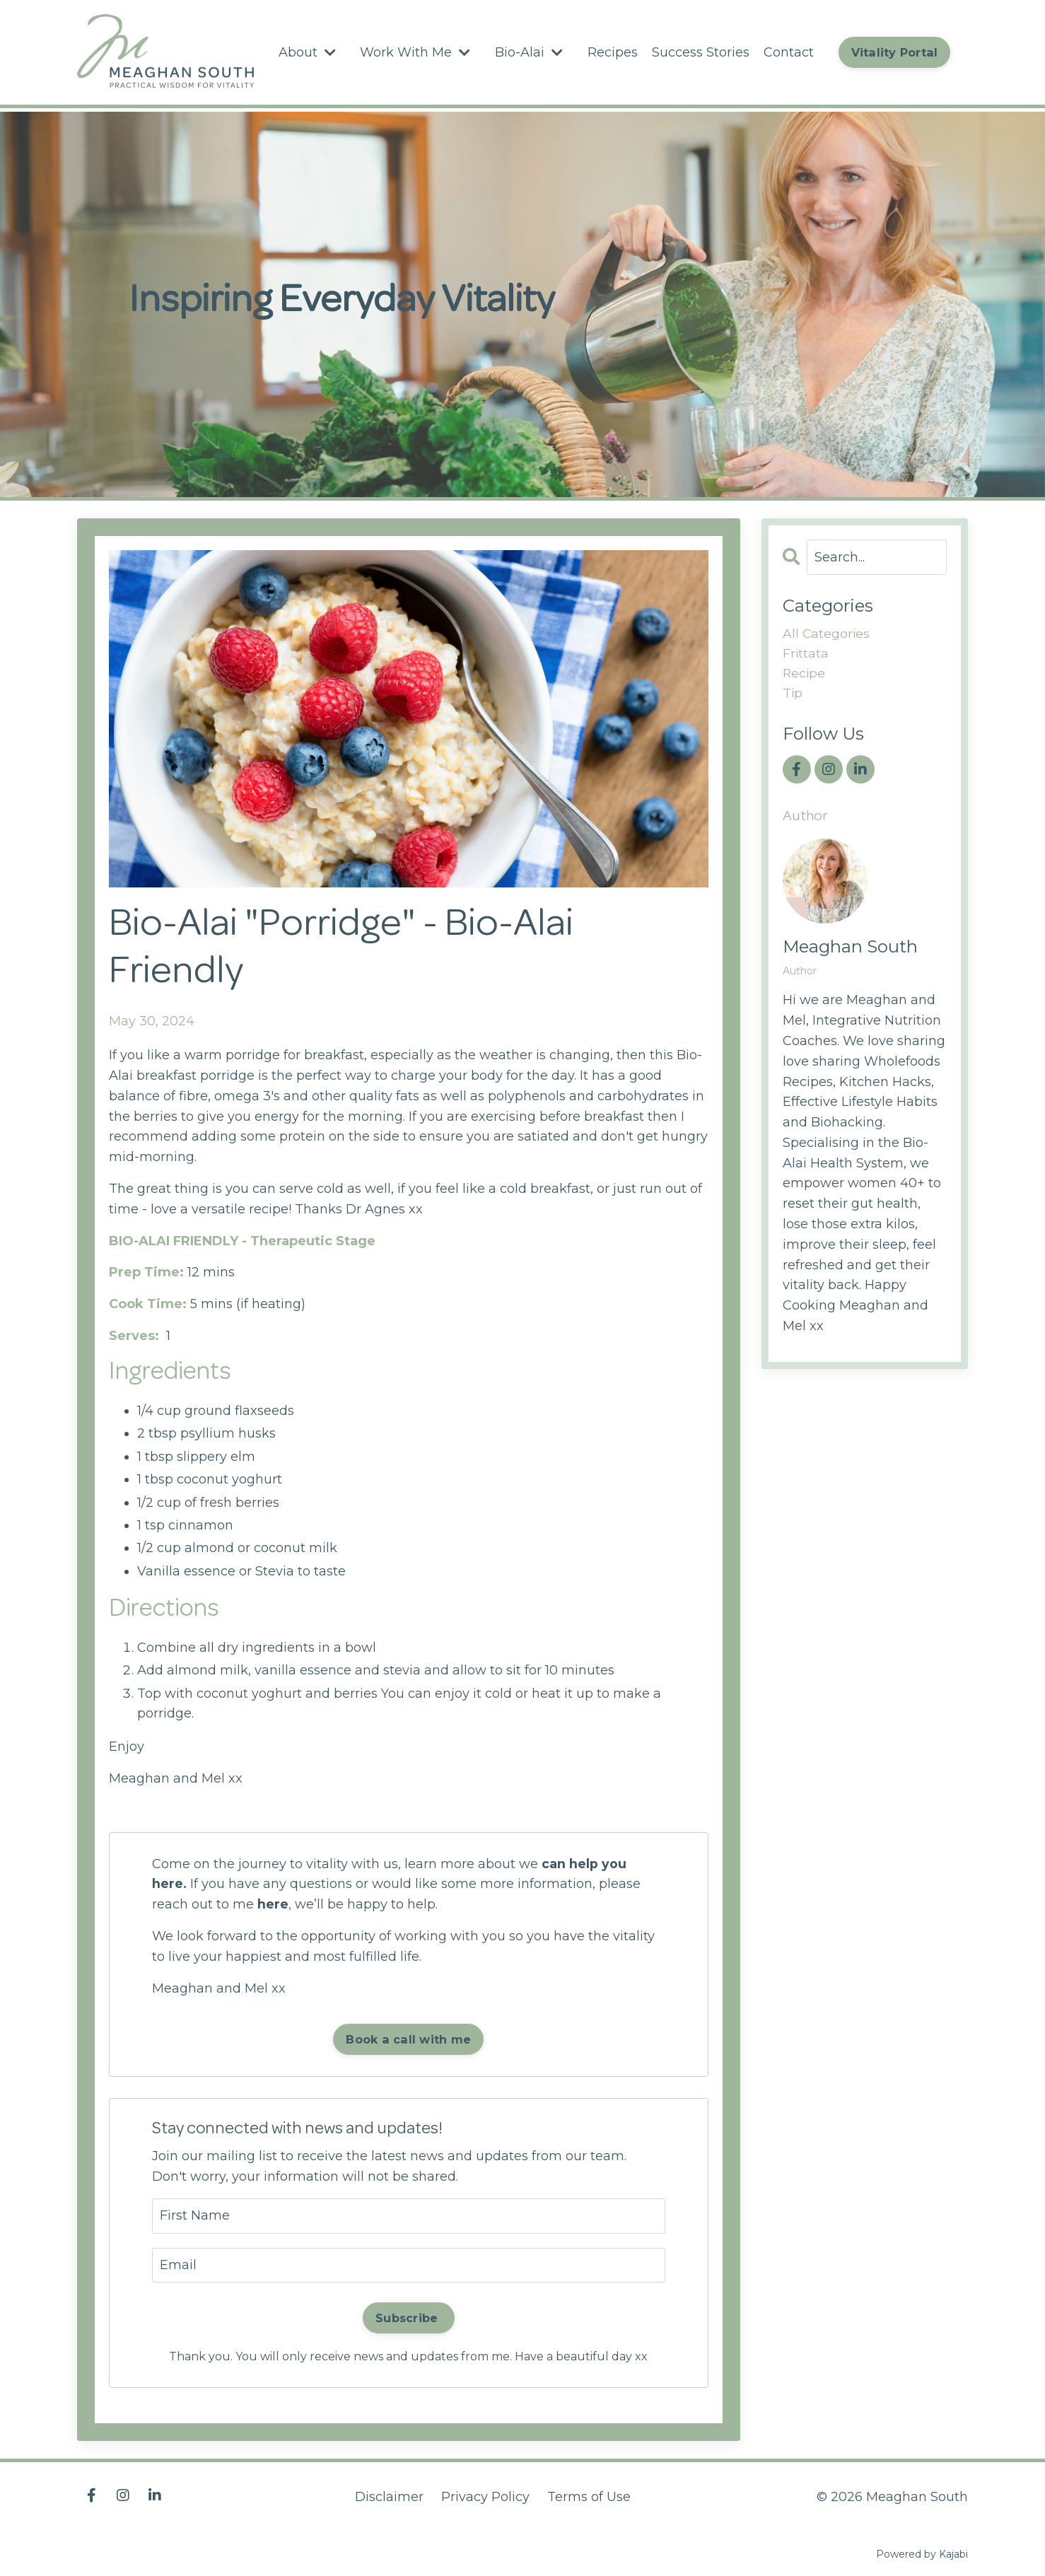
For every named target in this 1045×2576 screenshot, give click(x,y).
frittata (806, 653)
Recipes (612, 51)
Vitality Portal (894, 52)
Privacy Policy (485, 2497)
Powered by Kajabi (922, 2554)
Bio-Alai (529, 51)
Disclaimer (389, 2497)
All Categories (827, 633)
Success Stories (700, 51)
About (307, 51)
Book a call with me (408, 2039)
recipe (805, 674)
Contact (788, 51)
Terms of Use (589, 2497)
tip (793, 694)
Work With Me (415, 51)
